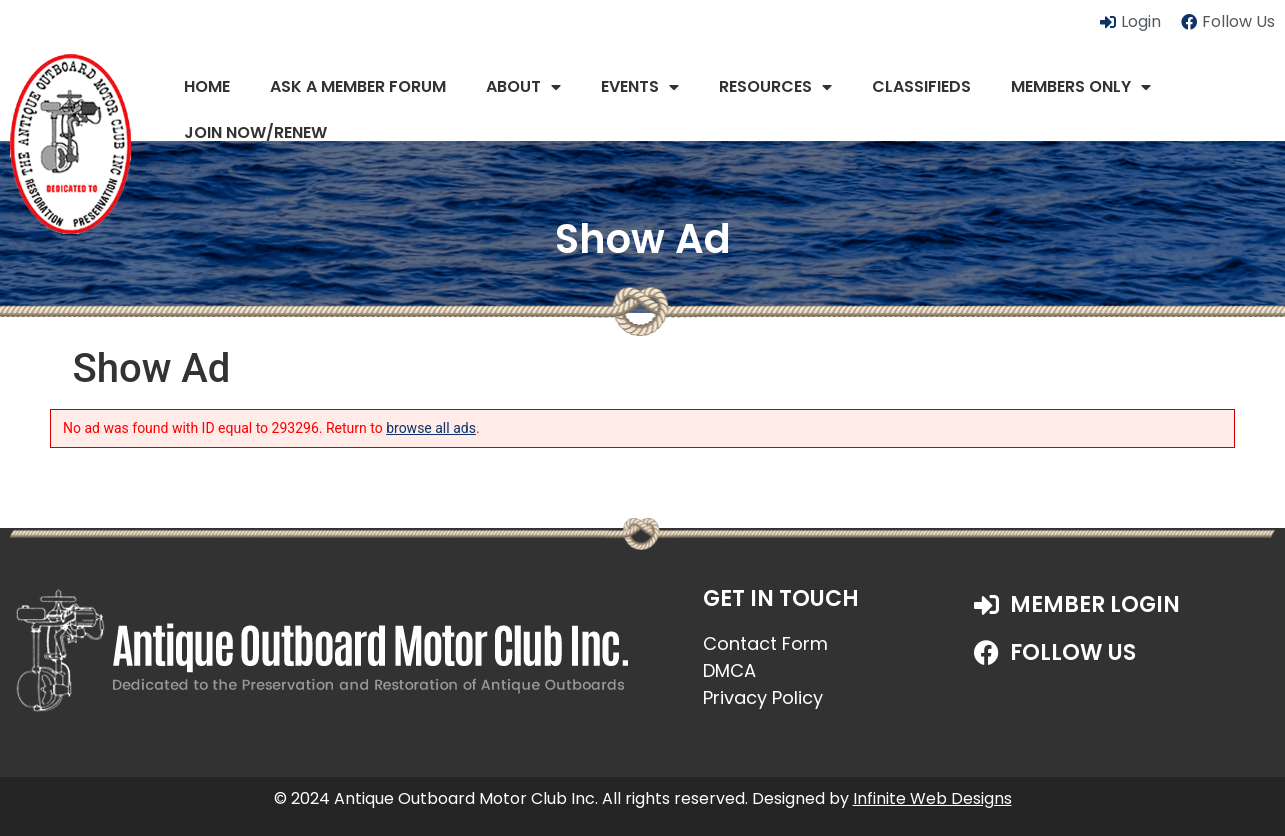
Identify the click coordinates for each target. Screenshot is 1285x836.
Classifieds (921, 86)
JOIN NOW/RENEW (255, 132)
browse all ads (431, 428)
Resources (775, 87)
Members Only (1081, 87)
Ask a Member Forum (358, 86)
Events (640, 87)
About (523, 87)
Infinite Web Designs (932, 798)
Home (207, 86)
